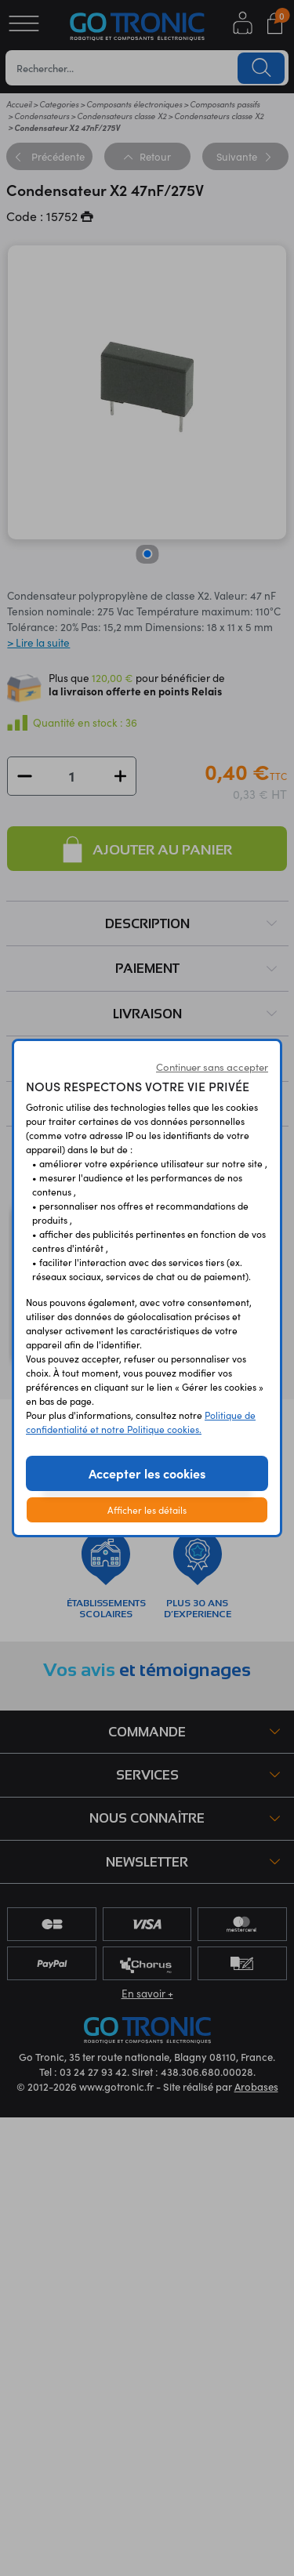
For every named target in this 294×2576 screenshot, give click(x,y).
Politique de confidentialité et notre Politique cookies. (141, 1421)
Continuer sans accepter (212, 1066)
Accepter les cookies (147, 1473)
